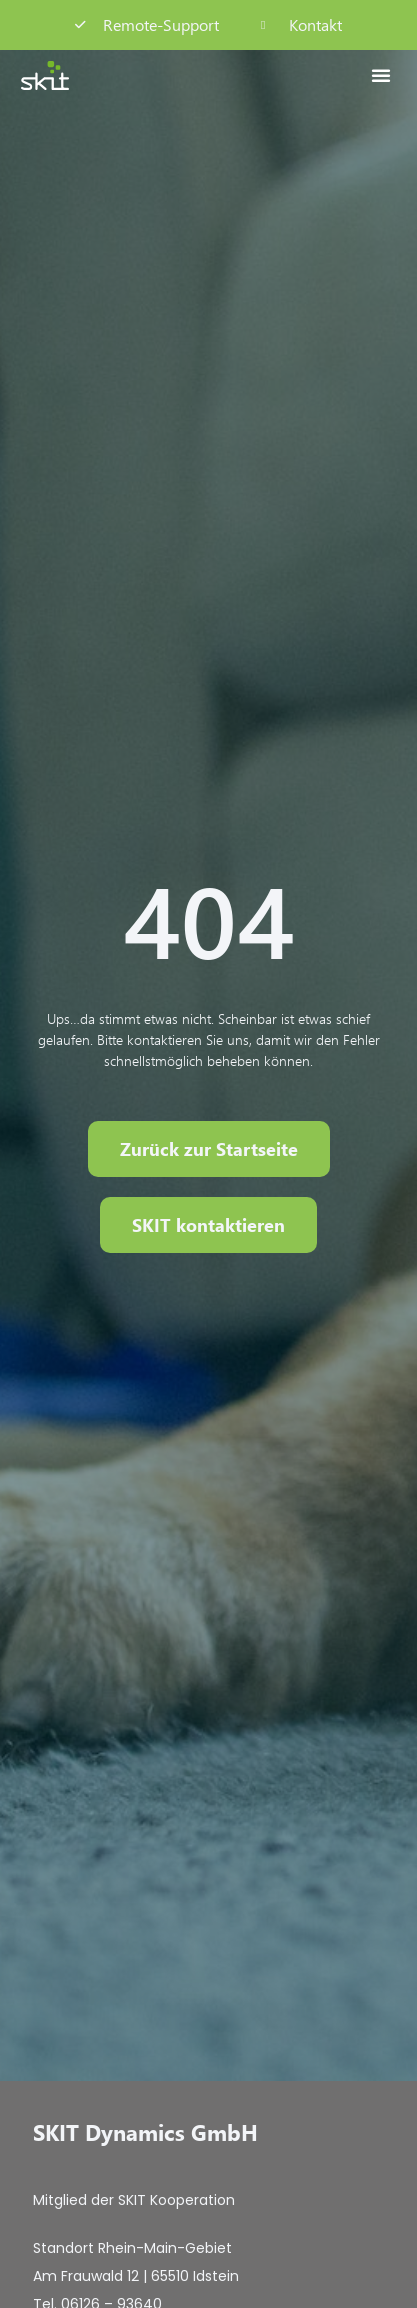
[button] (381, 75)
